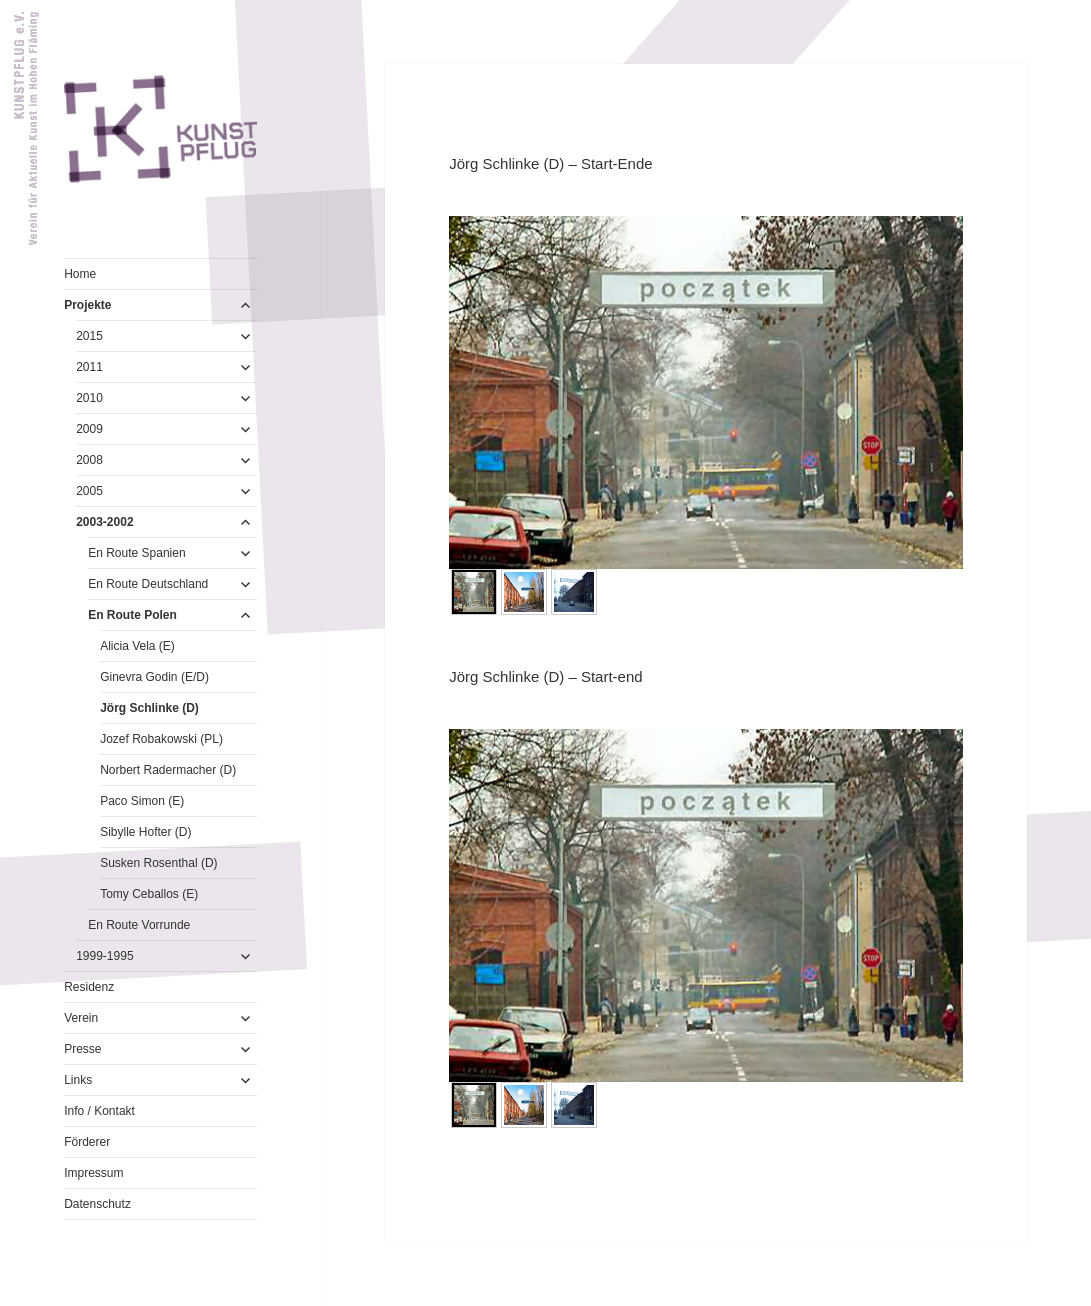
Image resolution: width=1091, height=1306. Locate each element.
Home (80, 274)
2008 (89, 460)
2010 (89, 398)
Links (78, 1080)
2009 (89, 429)
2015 (89, 336)
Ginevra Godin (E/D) (154, 677)
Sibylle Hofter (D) (145, 832)
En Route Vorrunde (139, 925)
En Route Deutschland (148, 584)
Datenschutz (97, 1204)
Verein (81, 1018)
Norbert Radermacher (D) (168, 770)
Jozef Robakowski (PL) (161, 739)
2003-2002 (104, 522)
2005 (89, 491)
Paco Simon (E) (142, 801)
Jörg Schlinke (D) (149, 708)
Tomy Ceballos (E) (149, 894)
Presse (82, 1049)
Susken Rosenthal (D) (158, 863)
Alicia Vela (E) (137, 646)
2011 (89, 367)
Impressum (93, 1173)
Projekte (87, 305)
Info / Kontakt (99, 1111)
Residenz (89, 987)
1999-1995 (104, 956)
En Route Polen (132, 615)
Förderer (87, 1142)
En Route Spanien (136, 553)
